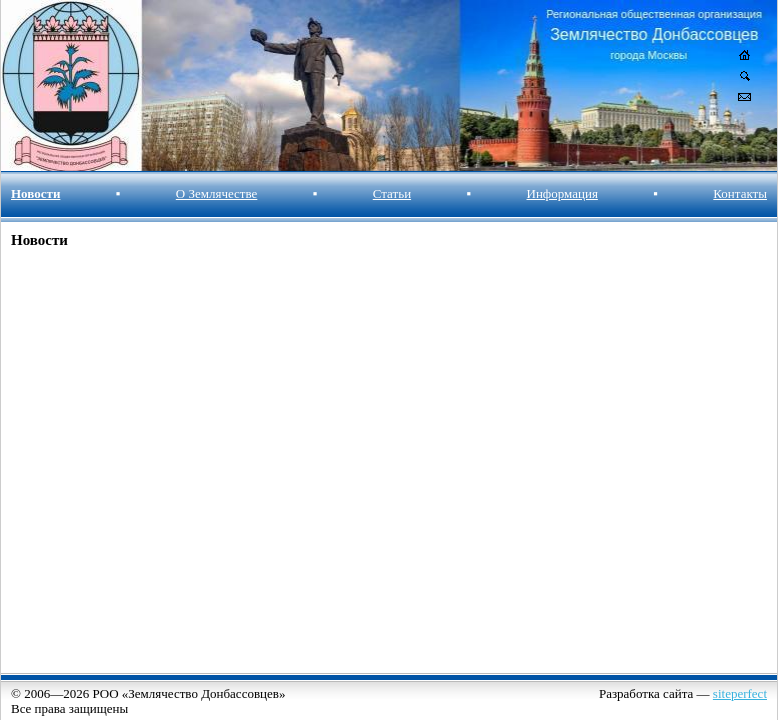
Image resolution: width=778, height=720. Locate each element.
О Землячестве (217, 193)
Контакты (740, 193)
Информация (562, 193)
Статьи (392, 193)
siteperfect (740, 693)
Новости (35, 193)
